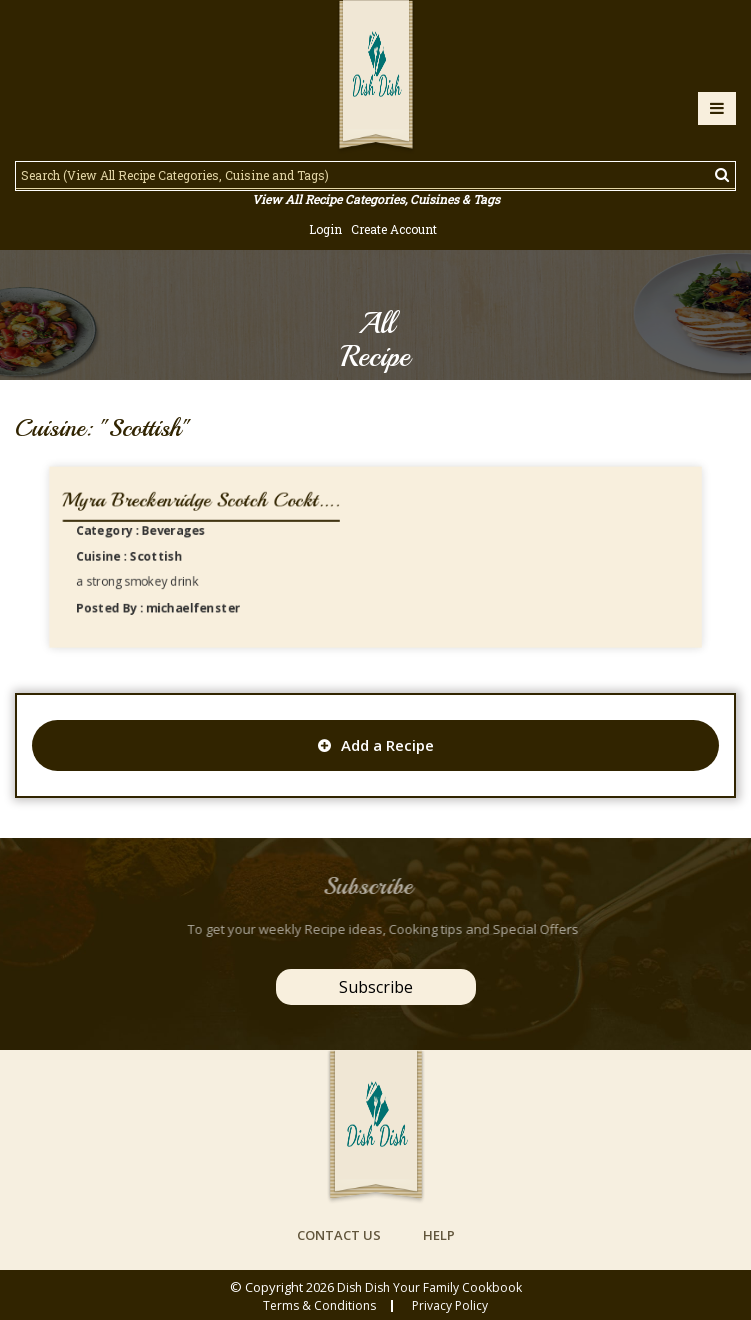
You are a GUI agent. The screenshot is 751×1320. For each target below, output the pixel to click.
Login (325, 229)
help (439, 1235)
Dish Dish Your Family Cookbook (429, 1287)
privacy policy (450, 1306)
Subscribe (376, 987)
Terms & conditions (319, 1306)
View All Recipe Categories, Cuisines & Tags (376, 199)
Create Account (394, 229)
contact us (339, 1235)
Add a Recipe (376, 745)
